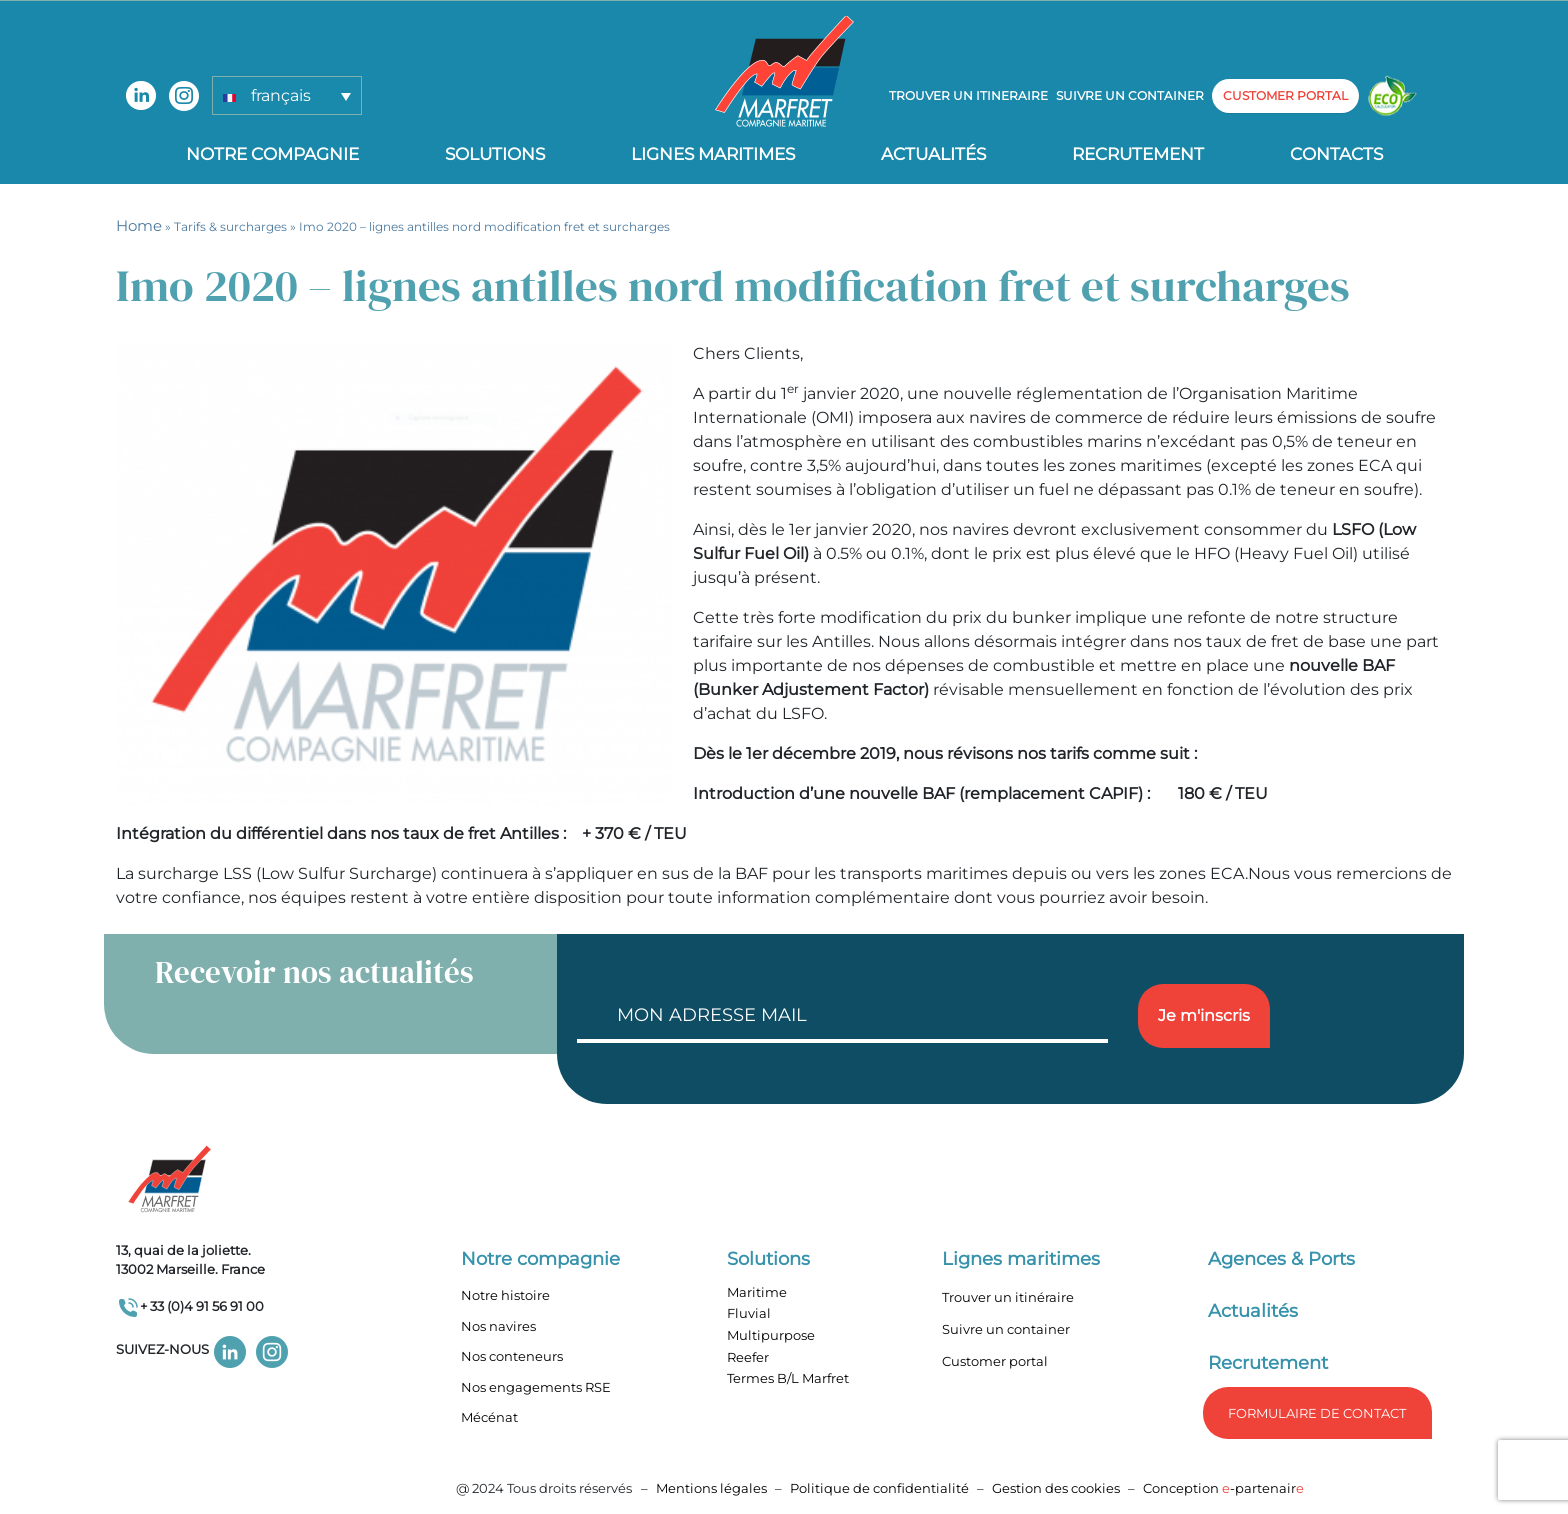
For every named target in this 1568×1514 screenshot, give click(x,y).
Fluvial (749, 1313)
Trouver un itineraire (968, 95)
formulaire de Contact (1317, 1413)
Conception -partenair (1223, 1488)
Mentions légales (711, 1488)
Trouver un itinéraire (1008, 1297)
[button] (287, 95)
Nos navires (498, 1326)
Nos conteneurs (512, 1356)
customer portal (1285, 95)
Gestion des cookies (1056, 1488)
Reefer (748, 1357)
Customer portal (995, 1361)
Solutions (495, 154)
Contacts (1336, 154)
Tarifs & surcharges (230, 226)
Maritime (757, 1292)
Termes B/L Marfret (788, 1378)
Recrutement (1138, 154)
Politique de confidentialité (881, 1488)
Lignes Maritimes (713, 154)
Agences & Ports (1281, 1259)
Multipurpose (771, 1335)
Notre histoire (505, 1295)
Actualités (933, 154)
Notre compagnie (272, 154)
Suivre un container (1130, 95)
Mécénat (489, 1417)
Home (139, 225)
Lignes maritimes (1021, 1259)
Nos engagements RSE (536, 1387)
